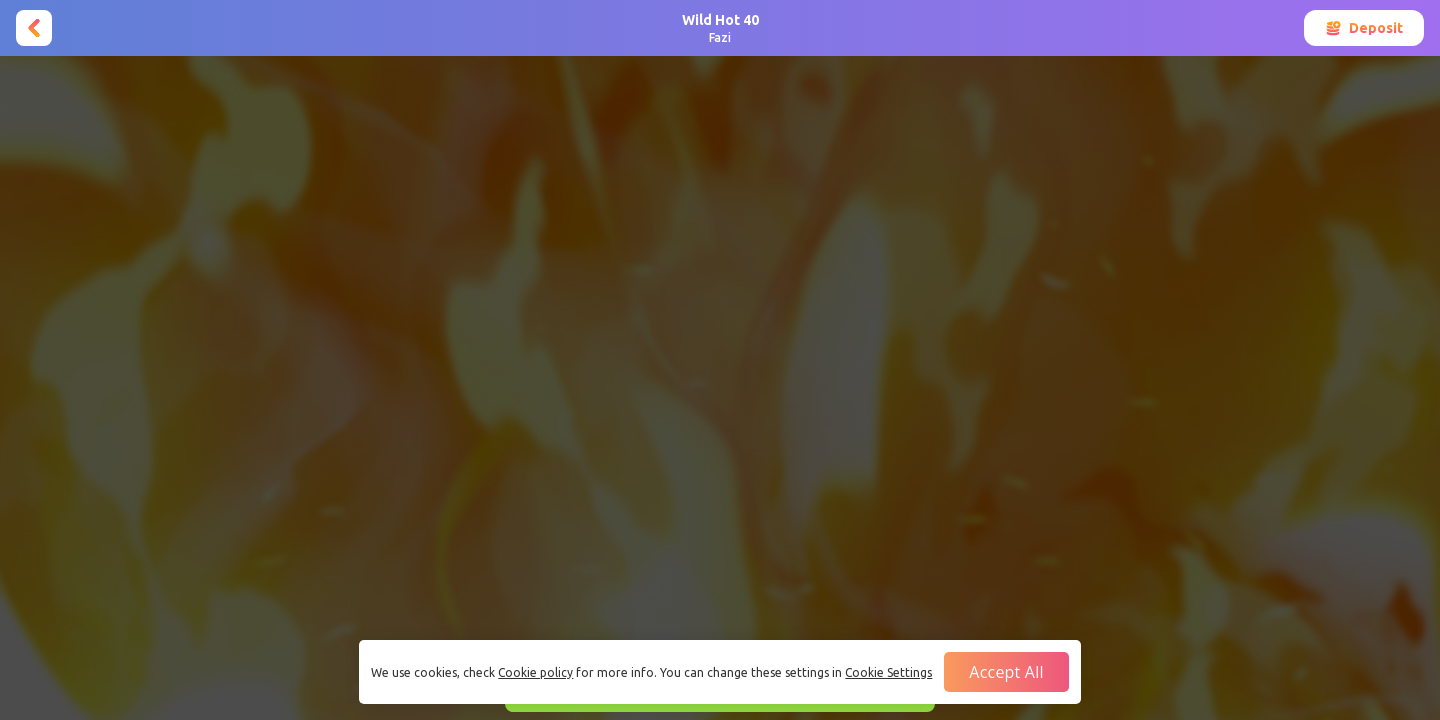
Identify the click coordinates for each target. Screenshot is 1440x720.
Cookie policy (535, 672)
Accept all (1006, 672)
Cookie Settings (888, 672)
